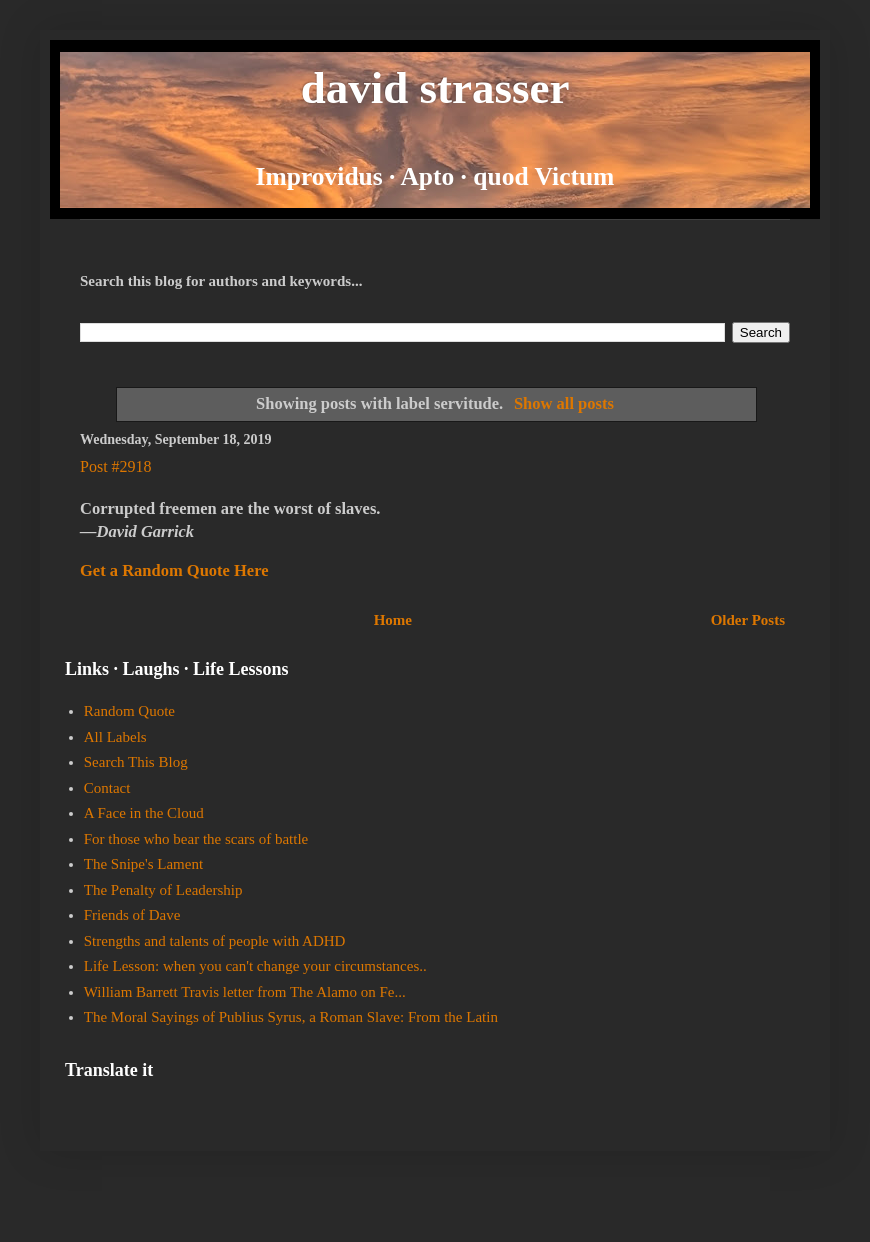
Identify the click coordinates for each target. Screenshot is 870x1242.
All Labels (115, 737)
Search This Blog (136, 762)
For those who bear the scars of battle (196, 839)
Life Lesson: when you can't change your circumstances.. (255, 966)
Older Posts (748, 620)
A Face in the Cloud (144, 813)
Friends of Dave (132, 915)
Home (393, 620)
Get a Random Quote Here (174, 570)
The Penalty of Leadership (163, 890)
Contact (107, 788)
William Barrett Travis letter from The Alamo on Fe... (245, 992)
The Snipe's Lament (143, 864)
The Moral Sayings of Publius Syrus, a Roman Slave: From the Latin (291, 1017)
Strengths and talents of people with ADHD (215, 941)
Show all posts (564, 403)
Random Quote (129, 711)
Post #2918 (116, 466)
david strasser (435, 88)
